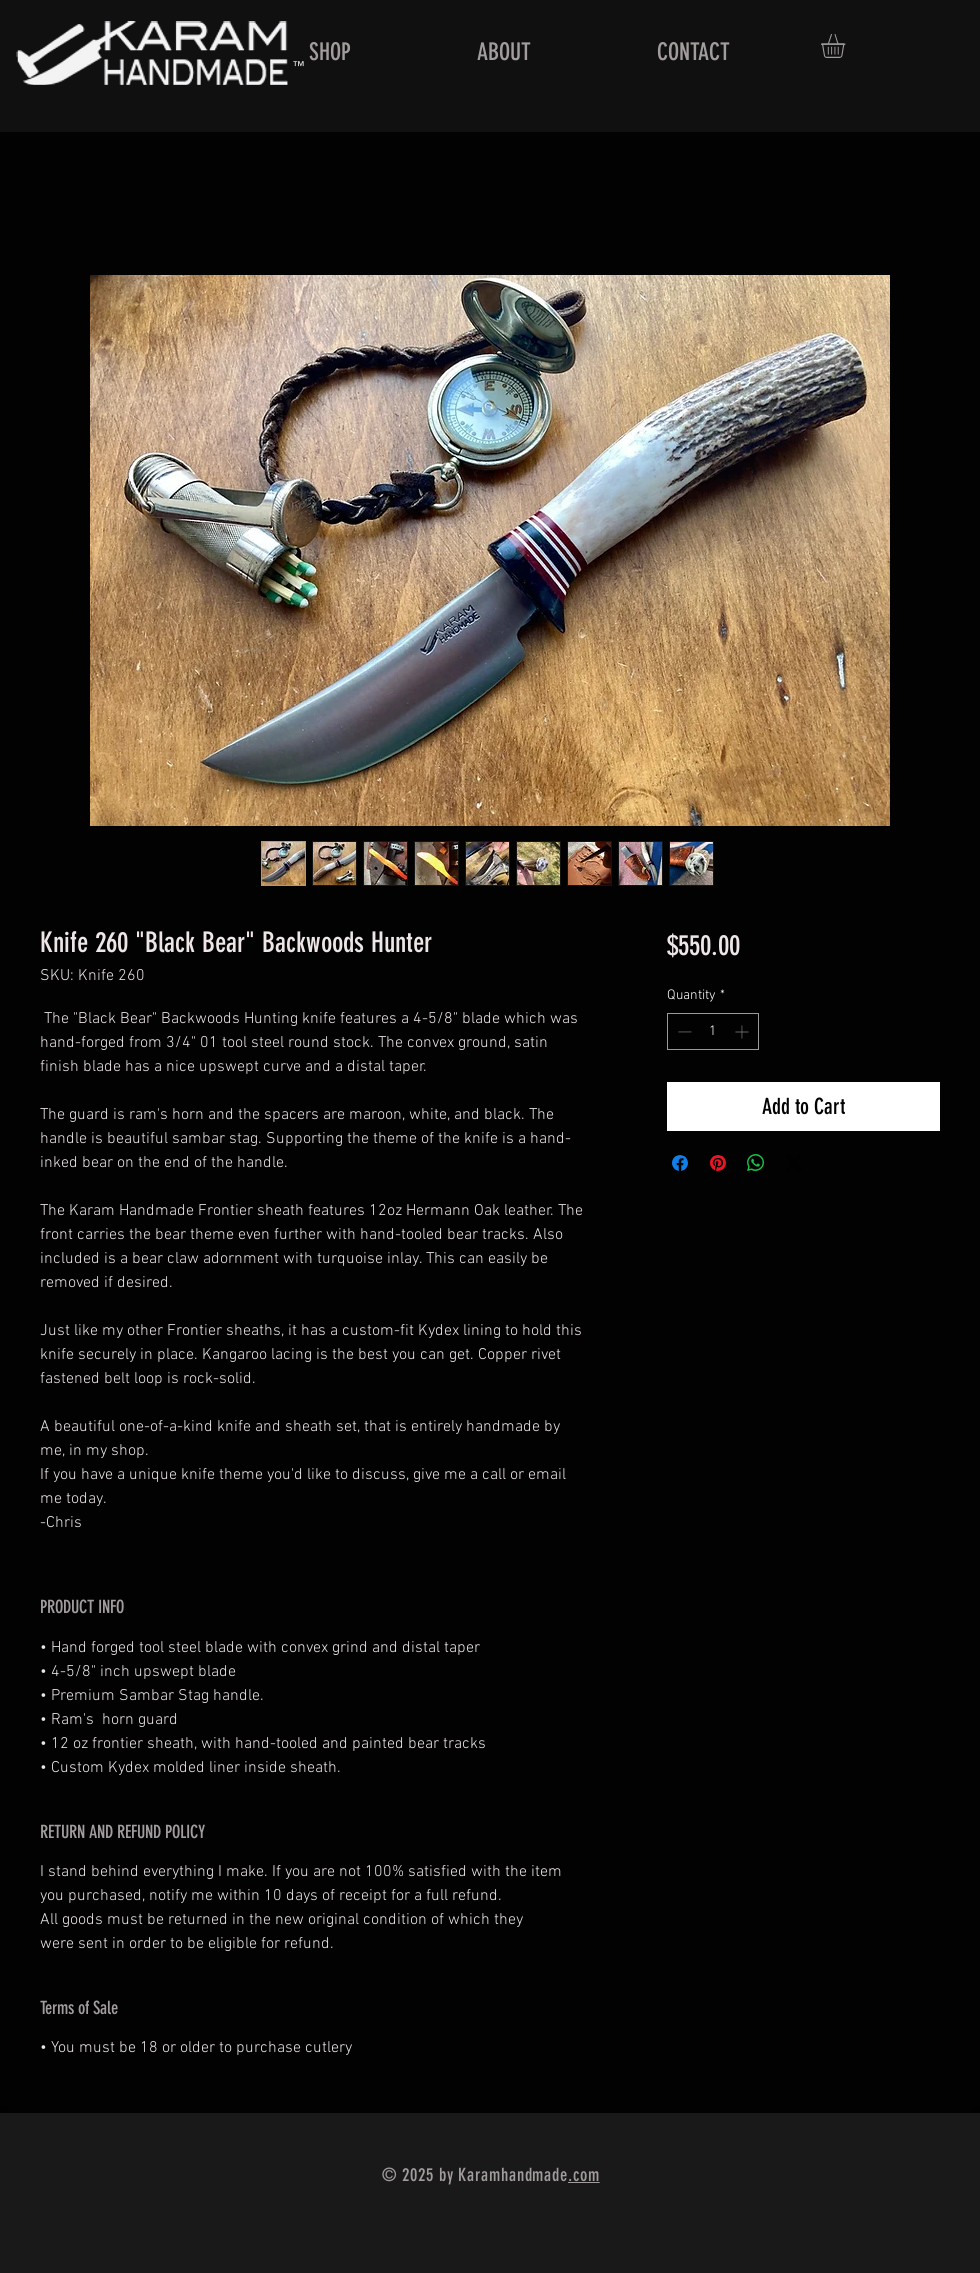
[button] (847, 46)
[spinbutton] (713, 1031)
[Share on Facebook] (680, 1163)
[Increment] (743, 1031)
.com (584, 2175)
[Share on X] (794, 1163)
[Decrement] (682, 1031)
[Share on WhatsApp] (756, 1163)
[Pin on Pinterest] (718, 1163)
